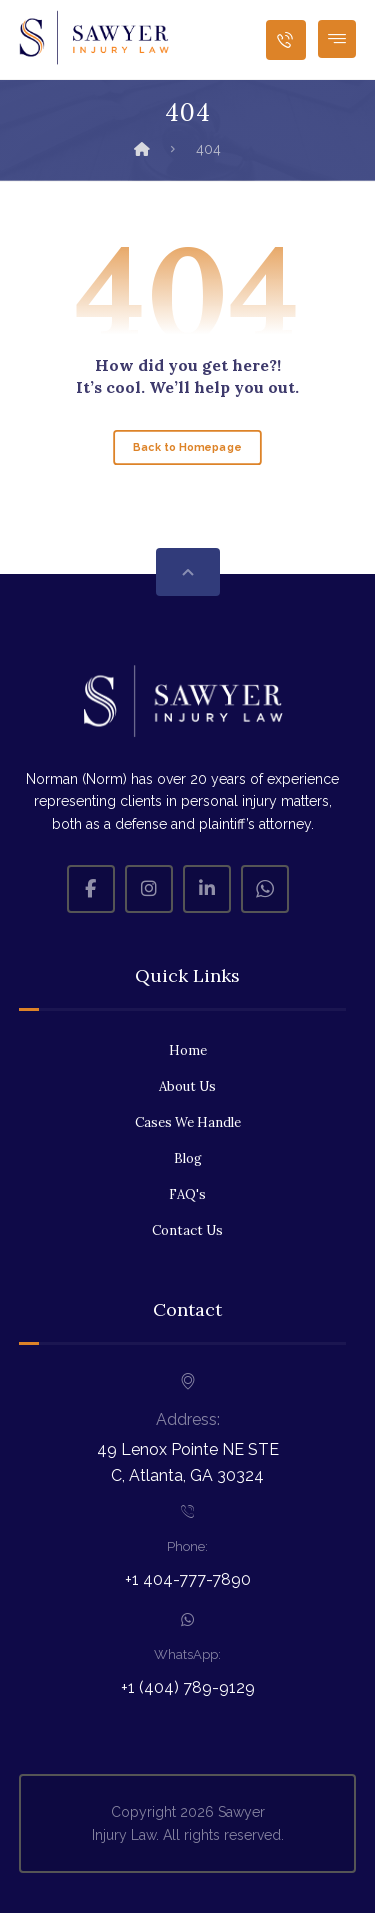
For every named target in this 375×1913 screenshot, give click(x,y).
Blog (188, 1158)
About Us (187, 1086)
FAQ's (187, 1194)
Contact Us (187, 1230)
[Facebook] (91, 889)
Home (188, 1050)
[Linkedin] (207, 889)
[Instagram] (149, 889)
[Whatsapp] (265, 889)
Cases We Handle (188, 1122)
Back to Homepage (187, 447)
